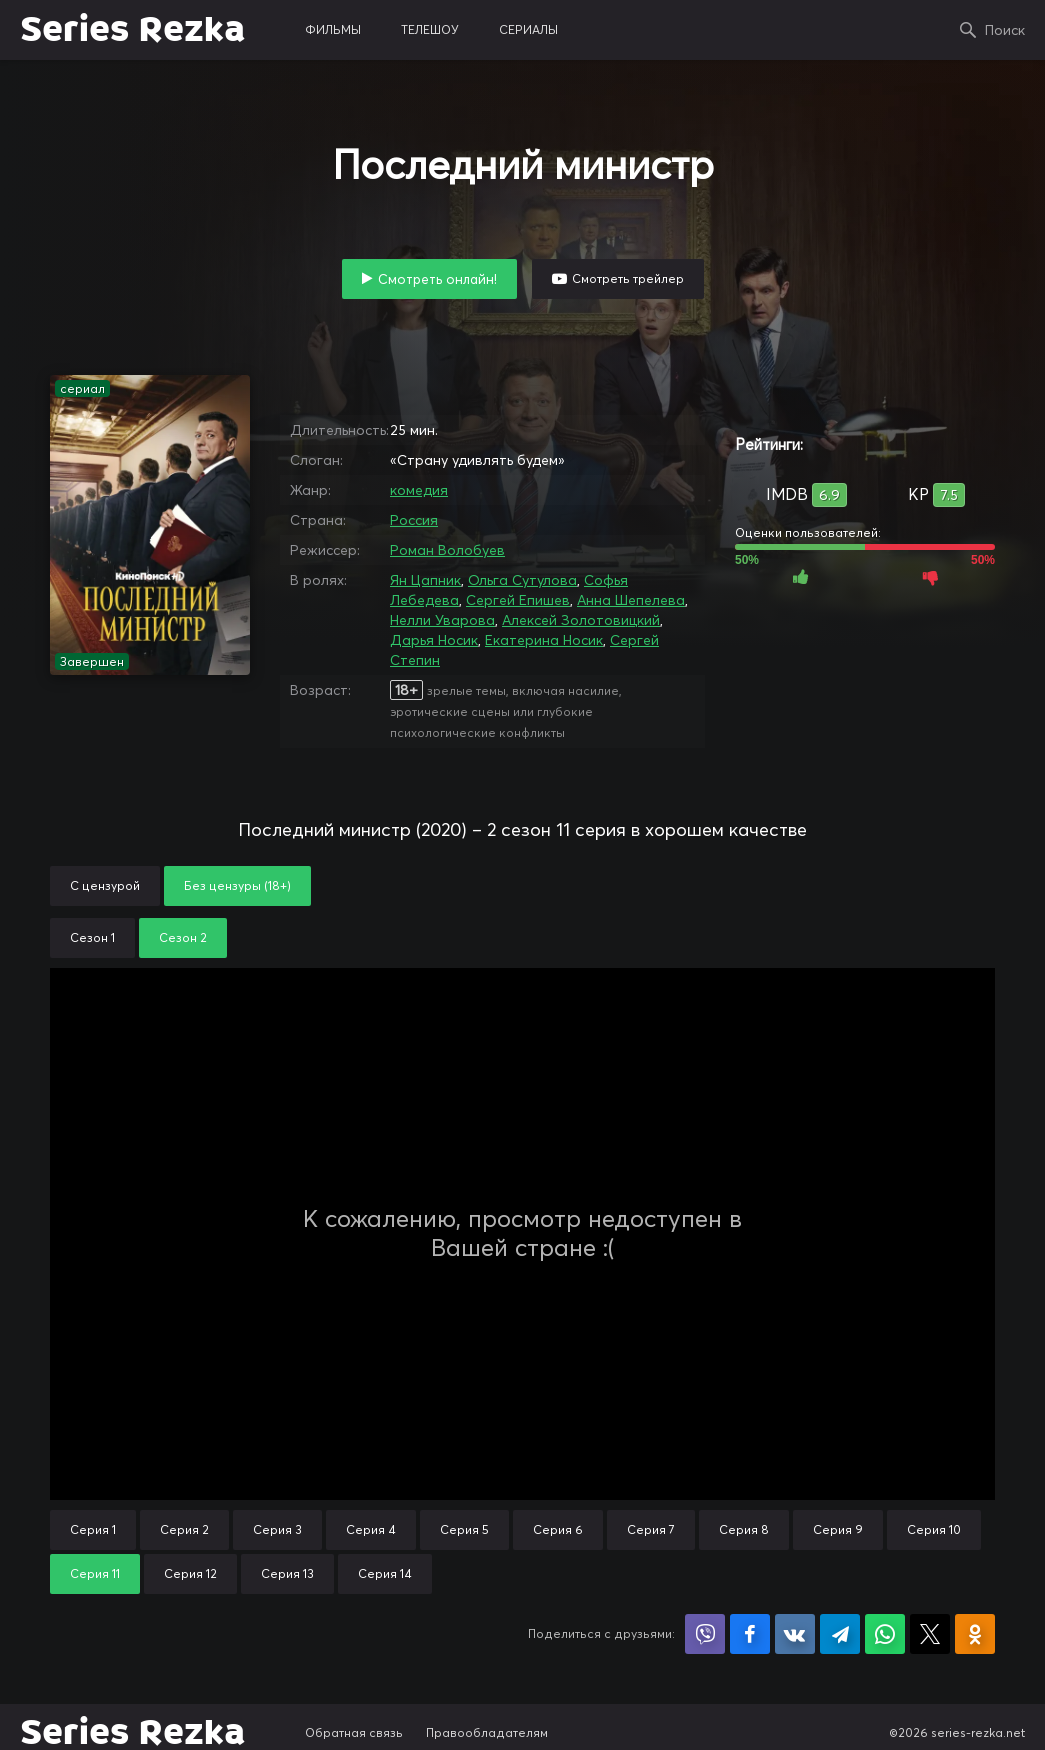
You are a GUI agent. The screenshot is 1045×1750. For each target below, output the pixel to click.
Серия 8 (744, 1529)
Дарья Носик (434, 640)
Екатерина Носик (544, 640)
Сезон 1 (92, 937)
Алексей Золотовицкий (581, 620)
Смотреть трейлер (628, 278)
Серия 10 (934, 1529)
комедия (419, 490)
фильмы (333, 29)
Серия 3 (277, 1529)
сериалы (528, 29)
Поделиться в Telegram (840, 1634)
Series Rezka (132, 30)
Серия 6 (558, 1529)
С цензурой (105, 885)
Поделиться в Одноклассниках (975, 1634)
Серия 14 (385, 1573)
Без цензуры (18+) (237, 885)
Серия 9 (838, 1529)
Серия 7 (651, 1529)
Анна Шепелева (631, 600)
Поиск (1005, 30)
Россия (414, 520)
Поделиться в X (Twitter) (930, 1634)
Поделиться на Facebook (750, 1634)
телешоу (430, 29)
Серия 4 (371, 1529)
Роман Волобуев (447, 550)
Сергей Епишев (518, 600)
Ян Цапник (425, 580)
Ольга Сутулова (522, 580)
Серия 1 (93, 1529)
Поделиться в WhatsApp (885, 1634)
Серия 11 (95, 1573)
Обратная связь (354, 1732)
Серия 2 (184, 1529)
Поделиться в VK (795, 1634)
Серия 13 (287, 1573)
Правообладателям (487, 1732)
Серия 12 (190, 1573)
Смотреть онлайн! (437, 279)
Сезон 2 (183, 937)
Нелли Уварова (442, 620)
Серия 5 (464, 1529)
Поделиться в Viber (705, 1634)
